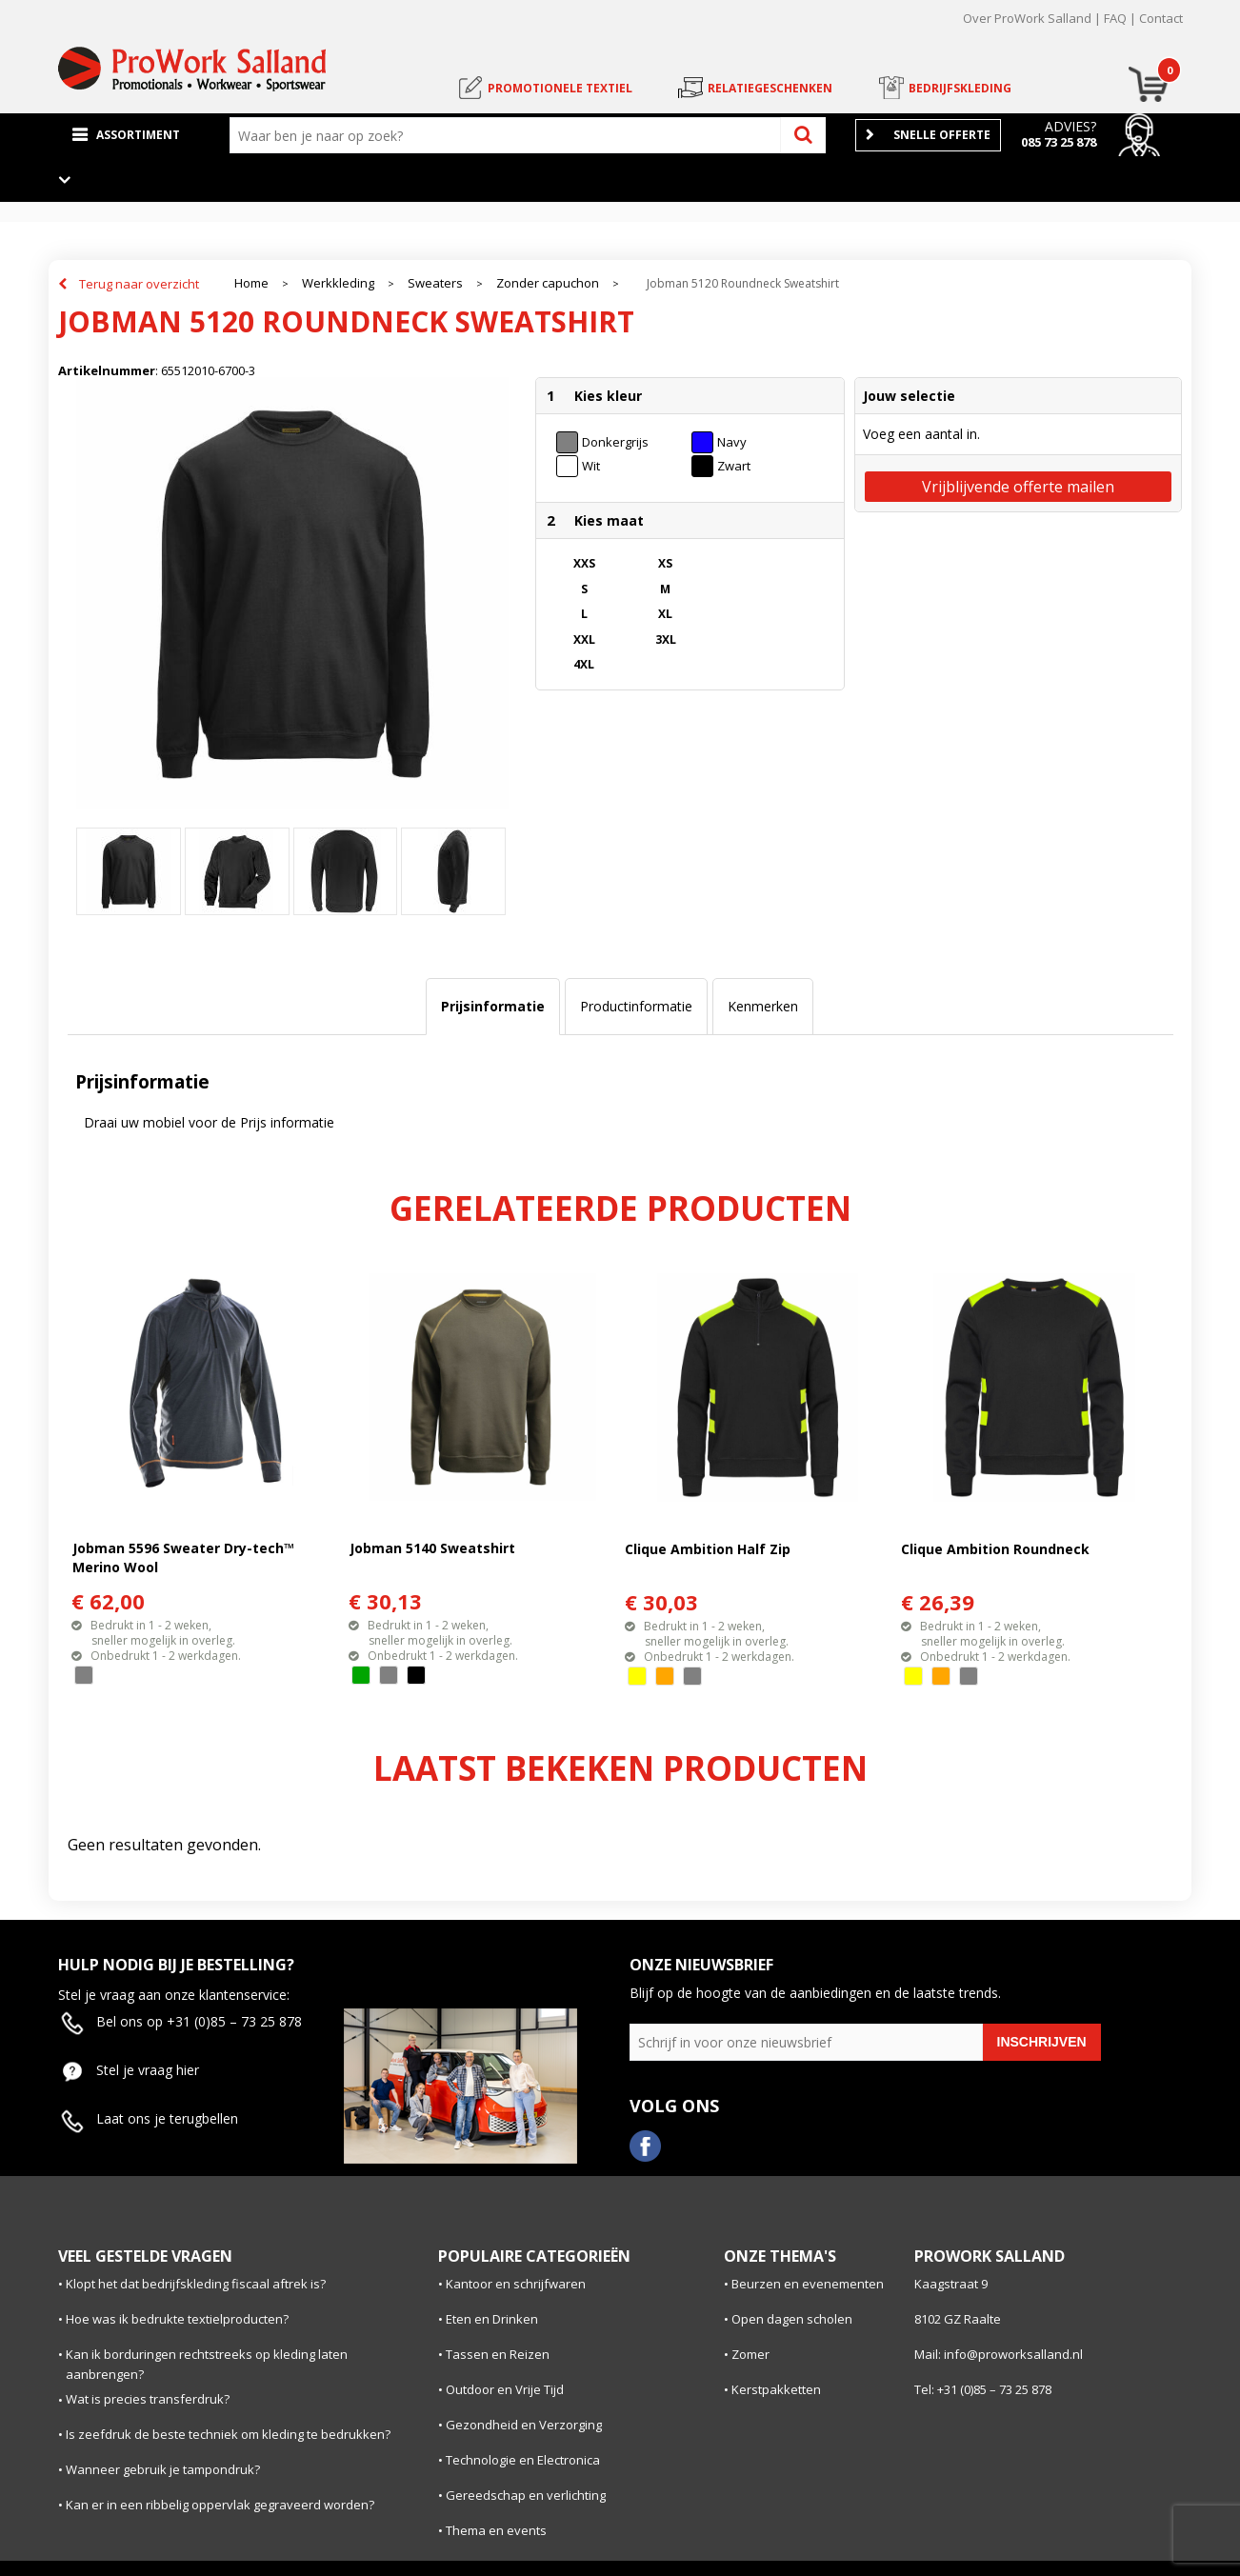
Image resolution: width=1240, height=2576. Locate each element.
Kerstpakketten (776, 2389)
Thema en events (496, 2530)
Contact (1161, 18)
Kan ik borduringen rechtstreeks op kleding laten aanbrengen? (207, 2364)
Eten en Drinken (492, 2318)
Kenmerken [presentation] (763, 1006)
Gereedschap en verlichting (526, 2495)
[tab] (493, 1006)
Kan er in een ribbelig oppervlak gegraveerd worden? (220, 2504)
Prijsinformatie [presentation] (493, 1006)
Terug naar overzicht (139, 283)
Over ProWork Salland (1027, 18)
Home (251, 283)
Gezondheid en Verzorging (524, 2424)
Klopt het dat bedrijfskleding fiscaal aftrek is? (196, 2283)
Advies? (1070, 126)
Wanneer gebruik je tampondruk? (163, 2469)
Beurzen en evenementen (807, 2283)
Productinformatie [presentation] (636, 1006)
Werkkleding (338, 283)
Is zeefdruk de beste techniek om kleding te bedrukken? (228, 2434)
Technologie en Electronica (523, 2459)
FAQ (1115, 18)
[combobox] (510, 135)
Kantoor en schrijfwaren (516, 2283)
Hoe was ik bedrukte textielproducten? (177, 2318)
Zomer (750, 2354)
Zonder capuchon (547, 283)
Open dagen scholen (791, 2318)
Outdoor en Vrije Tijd (505, 2389)
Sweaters (435, 283)
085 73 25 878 (1058, 141)
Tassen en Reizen (498, 2354)
